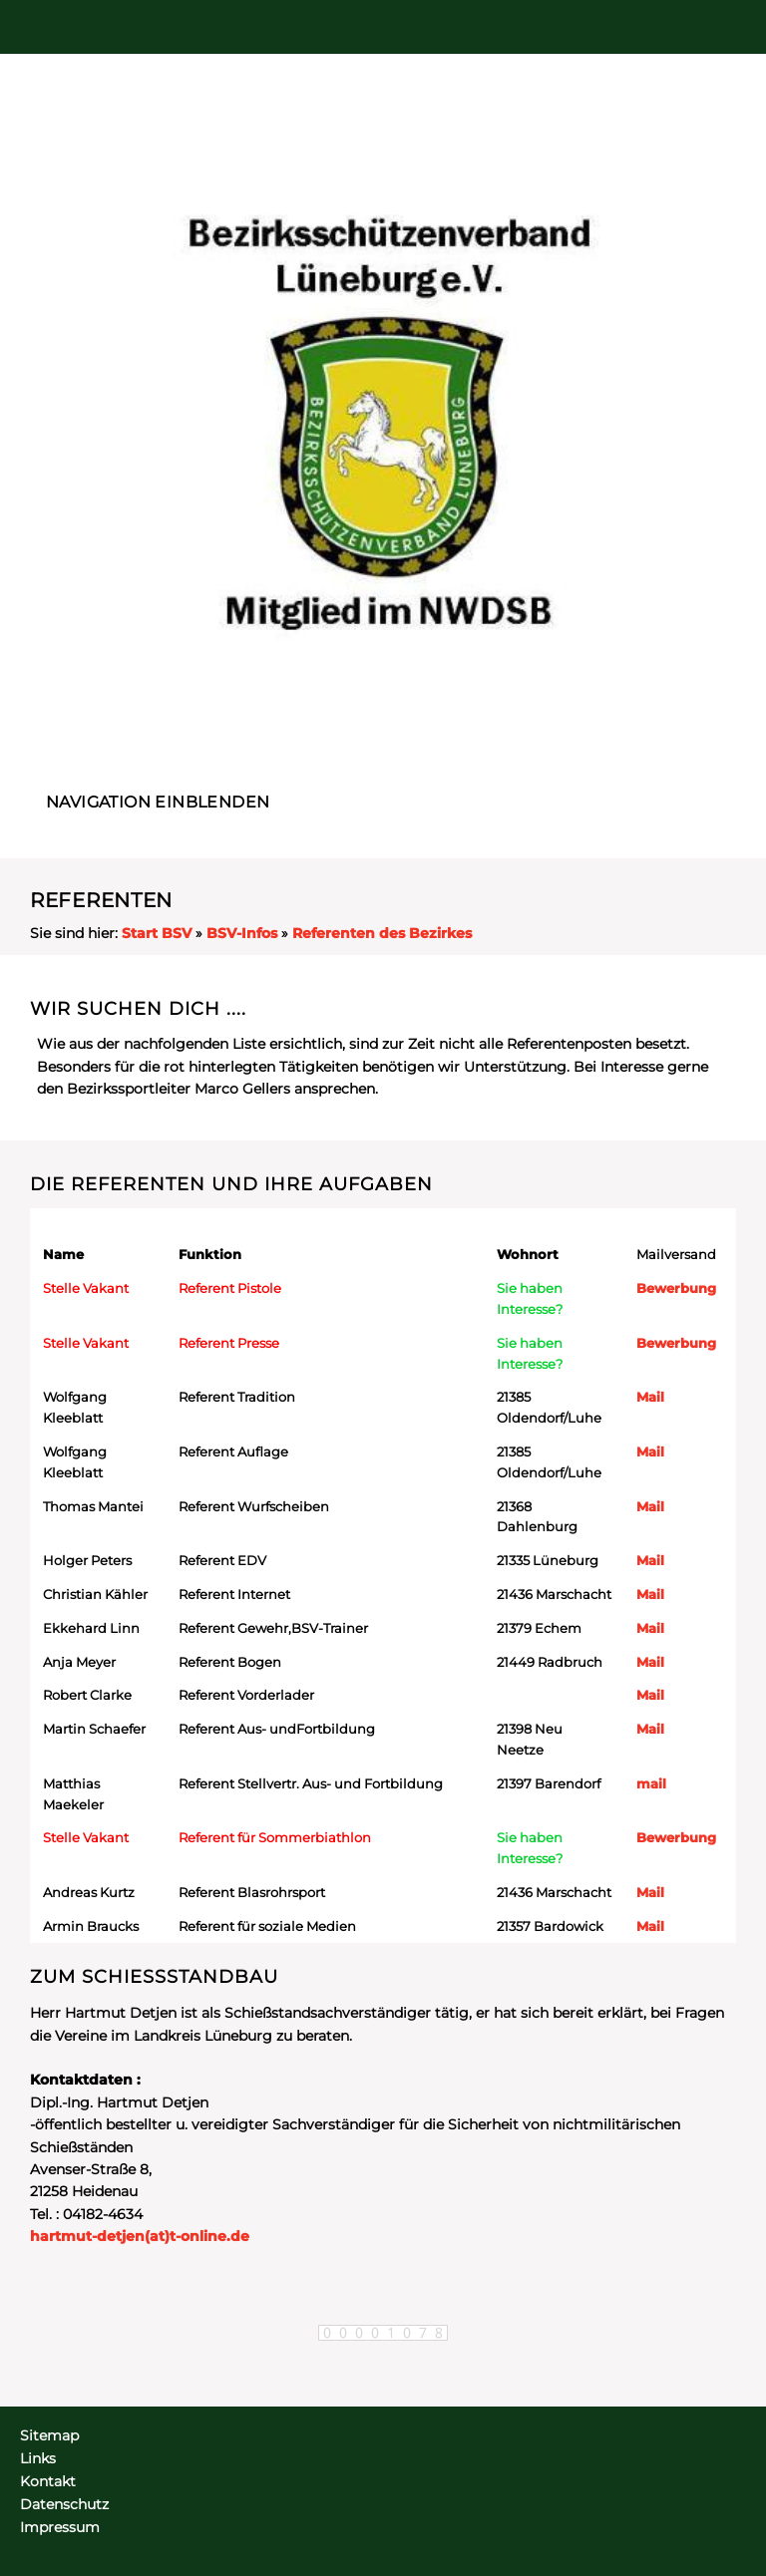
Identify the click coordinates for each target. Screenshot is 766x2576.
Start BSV (157, 933)
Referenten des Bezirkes (382, 933)
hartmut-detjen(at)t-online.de (139, 2236)
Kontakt (48, 2481)
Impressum (60, 2527)
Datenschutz (64, 2504)
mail (651, 1783)
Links (38, 2458)
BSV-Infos (241, 933)
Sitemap (49, 2435)
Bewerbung (676, 1288)
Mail (650, 1397)
